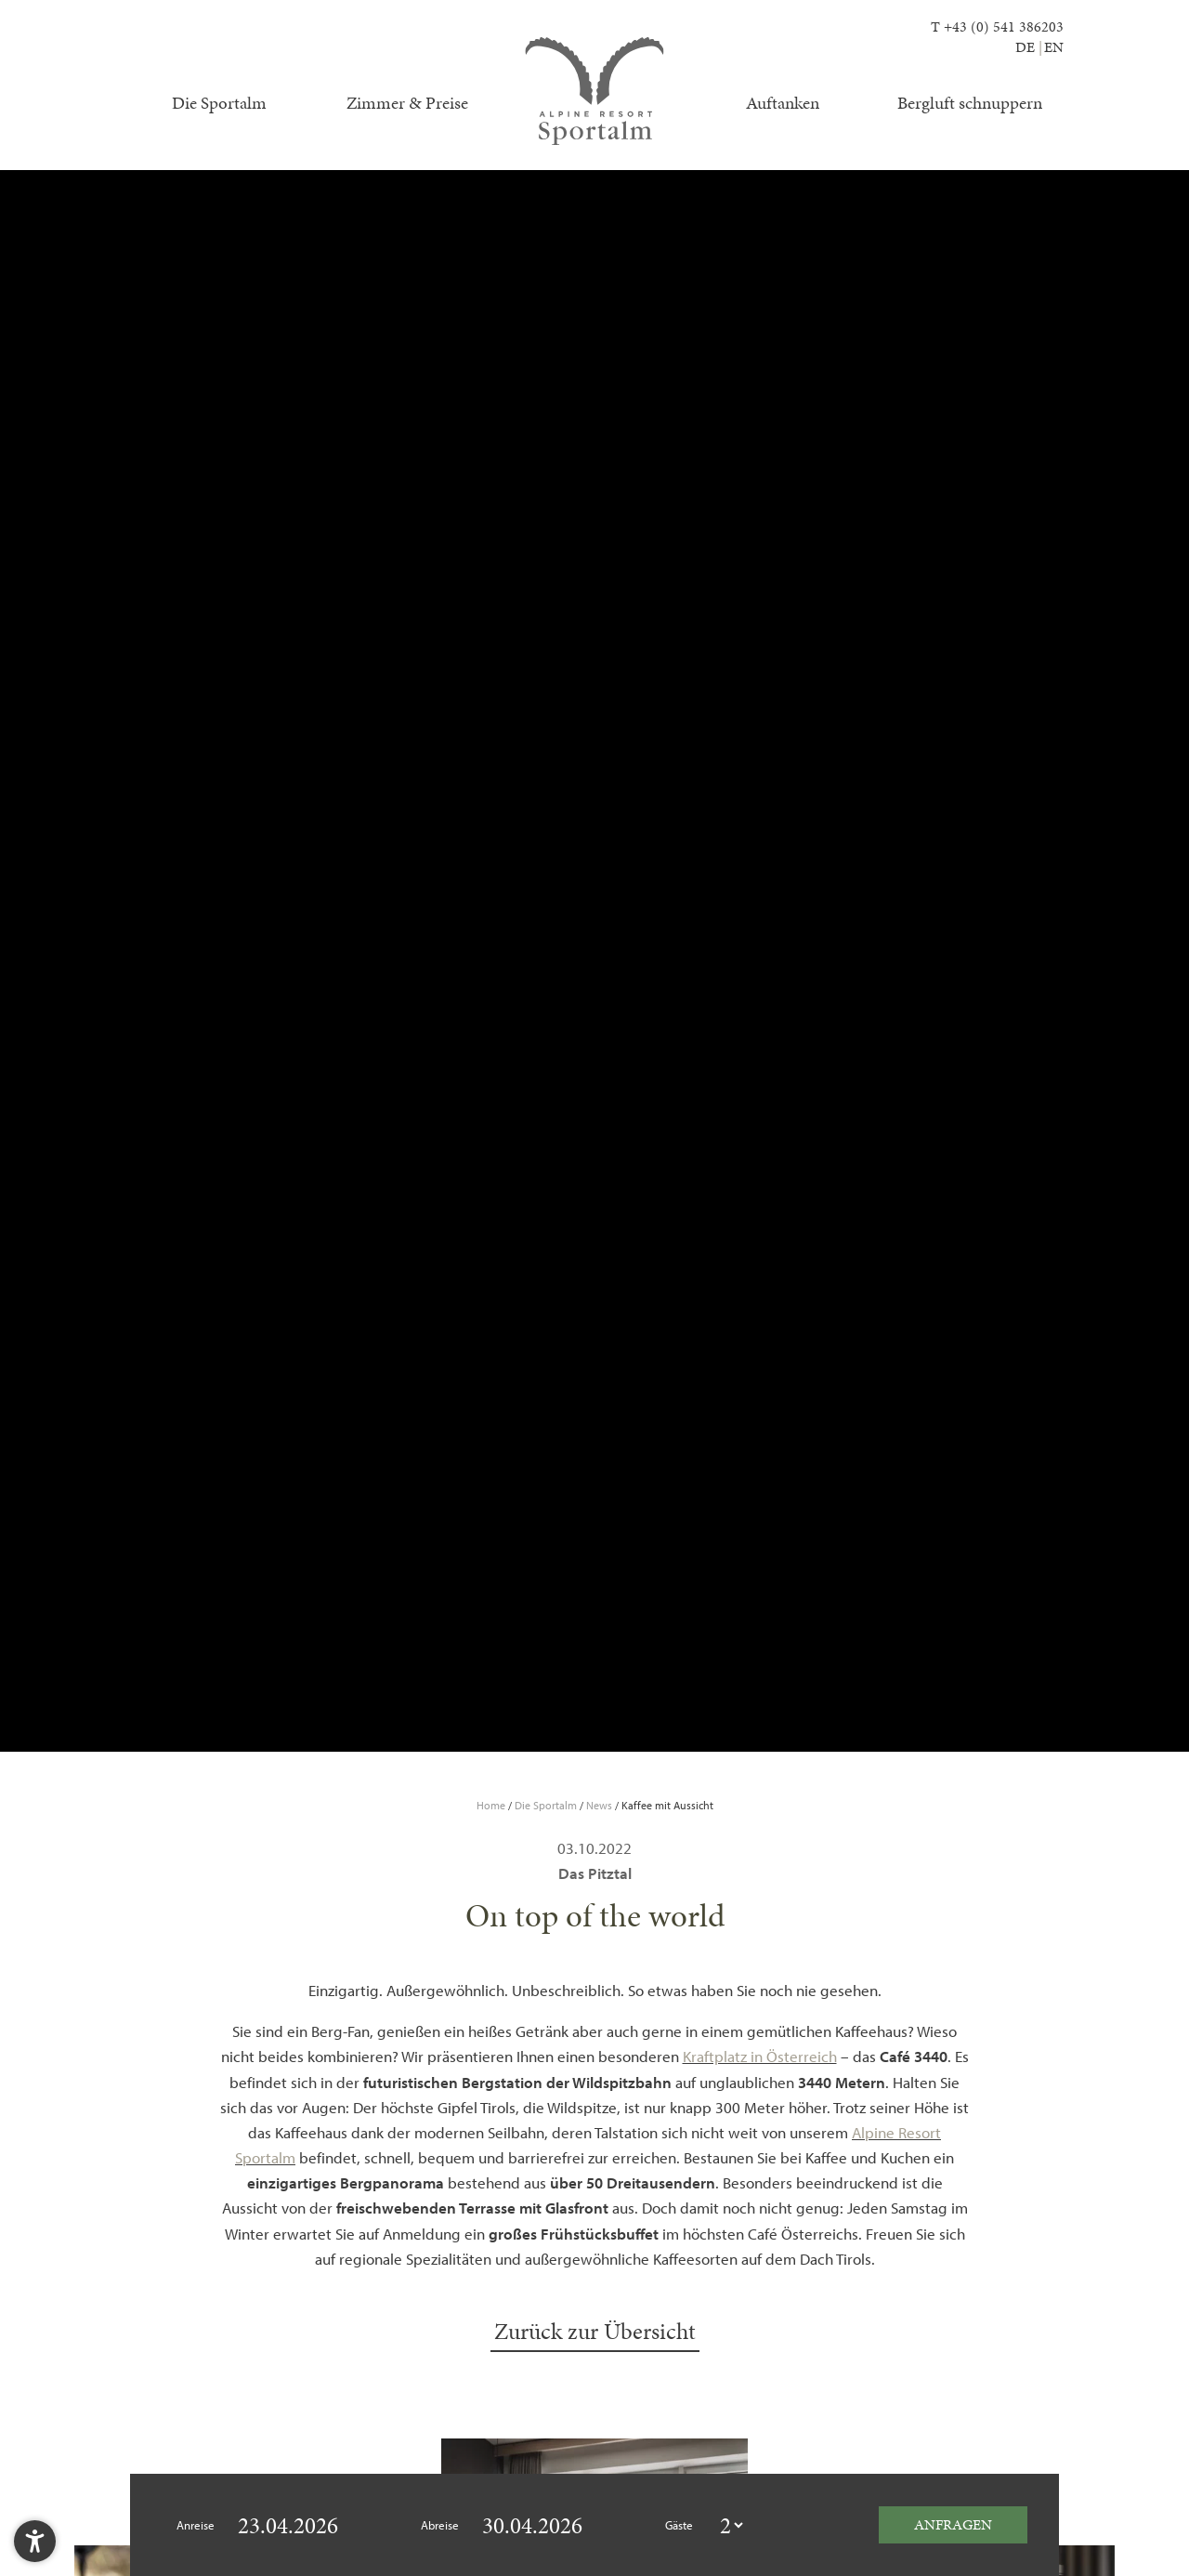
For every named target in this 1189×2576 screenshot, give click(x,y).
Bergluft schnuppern (969, 102)
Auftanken (782, 102)
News (600, 1805)
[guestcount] (731, 2525)
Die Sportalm (219, 102)
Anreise (195, 2524)
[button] (35, 2541)
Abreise (440, 2524)
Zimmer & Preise (407, 102)
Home (492, 1805)
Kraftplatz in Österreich (760, 2056)
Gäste (679, 2524)
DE (1025, 47)
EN (1054, 47)
